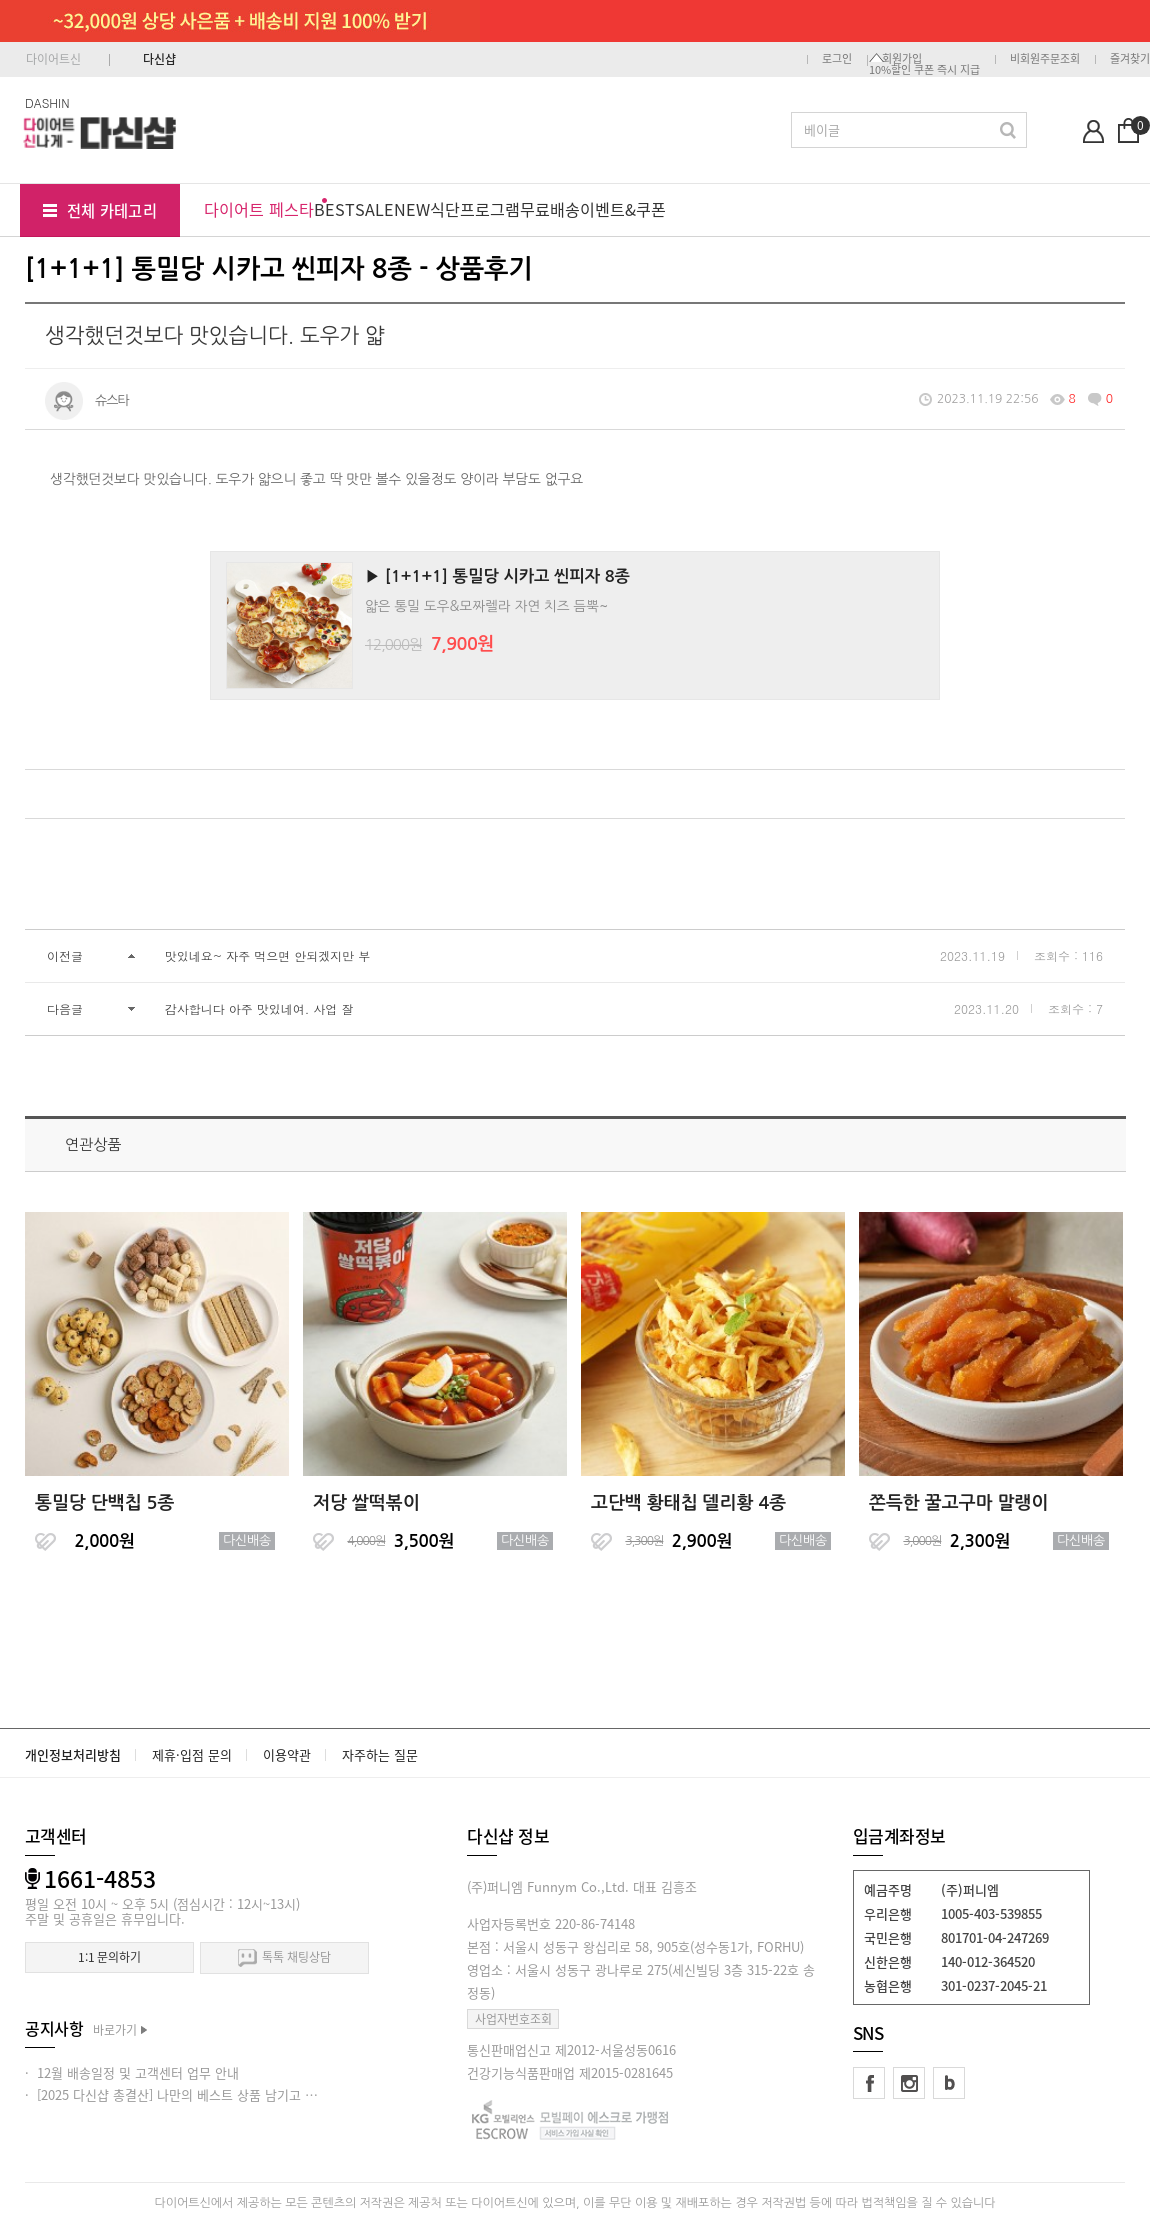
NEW (412, 209)
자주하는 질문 (380, 1754)
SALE (374, 209)
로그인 (837, 58)
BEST (334, 209)
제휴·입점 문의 (192, 1754)
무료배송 (550, 209)
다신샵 (159, 59)
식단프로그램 (475, 209)
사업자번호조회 (513, 2019)
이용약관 (287, 1754)
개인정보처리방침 (73, 1754)
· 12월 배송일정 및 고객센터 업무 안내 (132, 2072)
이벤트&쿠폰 (623, 209)
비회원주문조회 (1045, 58)
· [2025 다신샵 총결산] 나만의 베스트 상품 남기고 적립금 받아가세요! (217, 2094)
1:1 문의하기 (109, 1957)
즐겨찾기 (1130, 58)
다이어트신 (53, 59)
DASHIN (47, 102)
